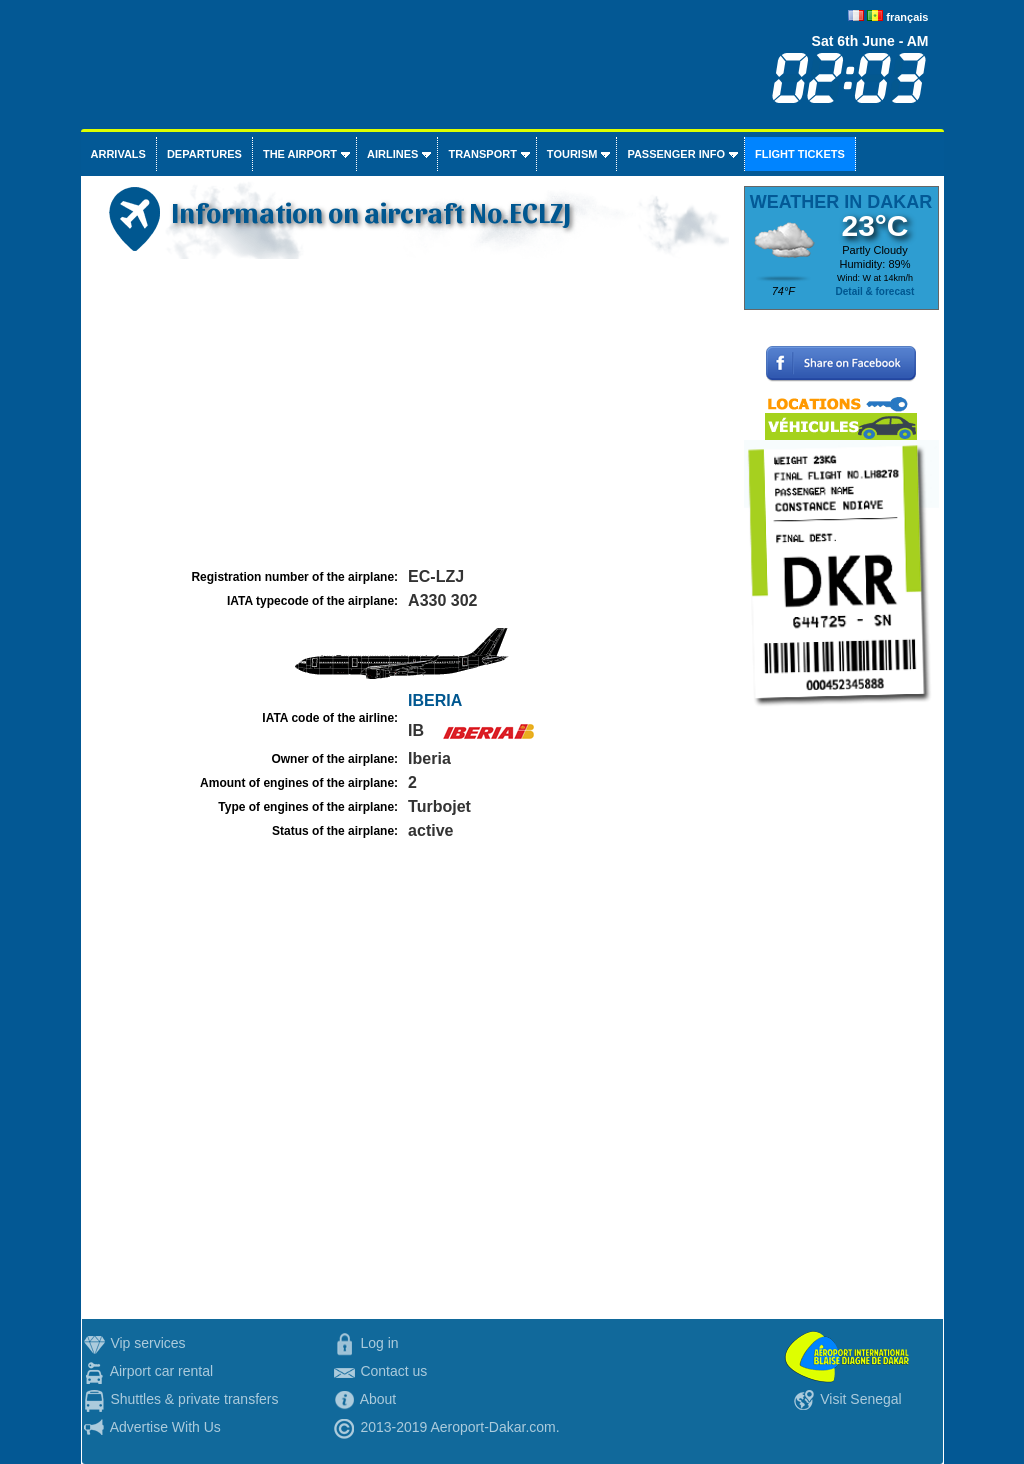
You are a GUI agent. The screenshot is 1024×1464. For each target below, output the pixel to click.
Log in (379, 1343)
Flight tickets (800, 154)
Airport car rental (161, 1371)
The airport (300, 154)
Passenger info (676, 154)
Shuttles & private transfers (194, 1399)
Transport (482, 154)
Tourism (572, 154)
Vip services (147, 1343)
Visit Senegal (860, 1399)
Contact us (393, 1371)
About (378, 1399)
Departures (204, 154)
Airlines (392, 154)
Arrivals (118, 154)
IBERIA (435, 700)
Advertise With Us (165, 1427)
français (907, 17)
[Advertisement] (410, 414)
